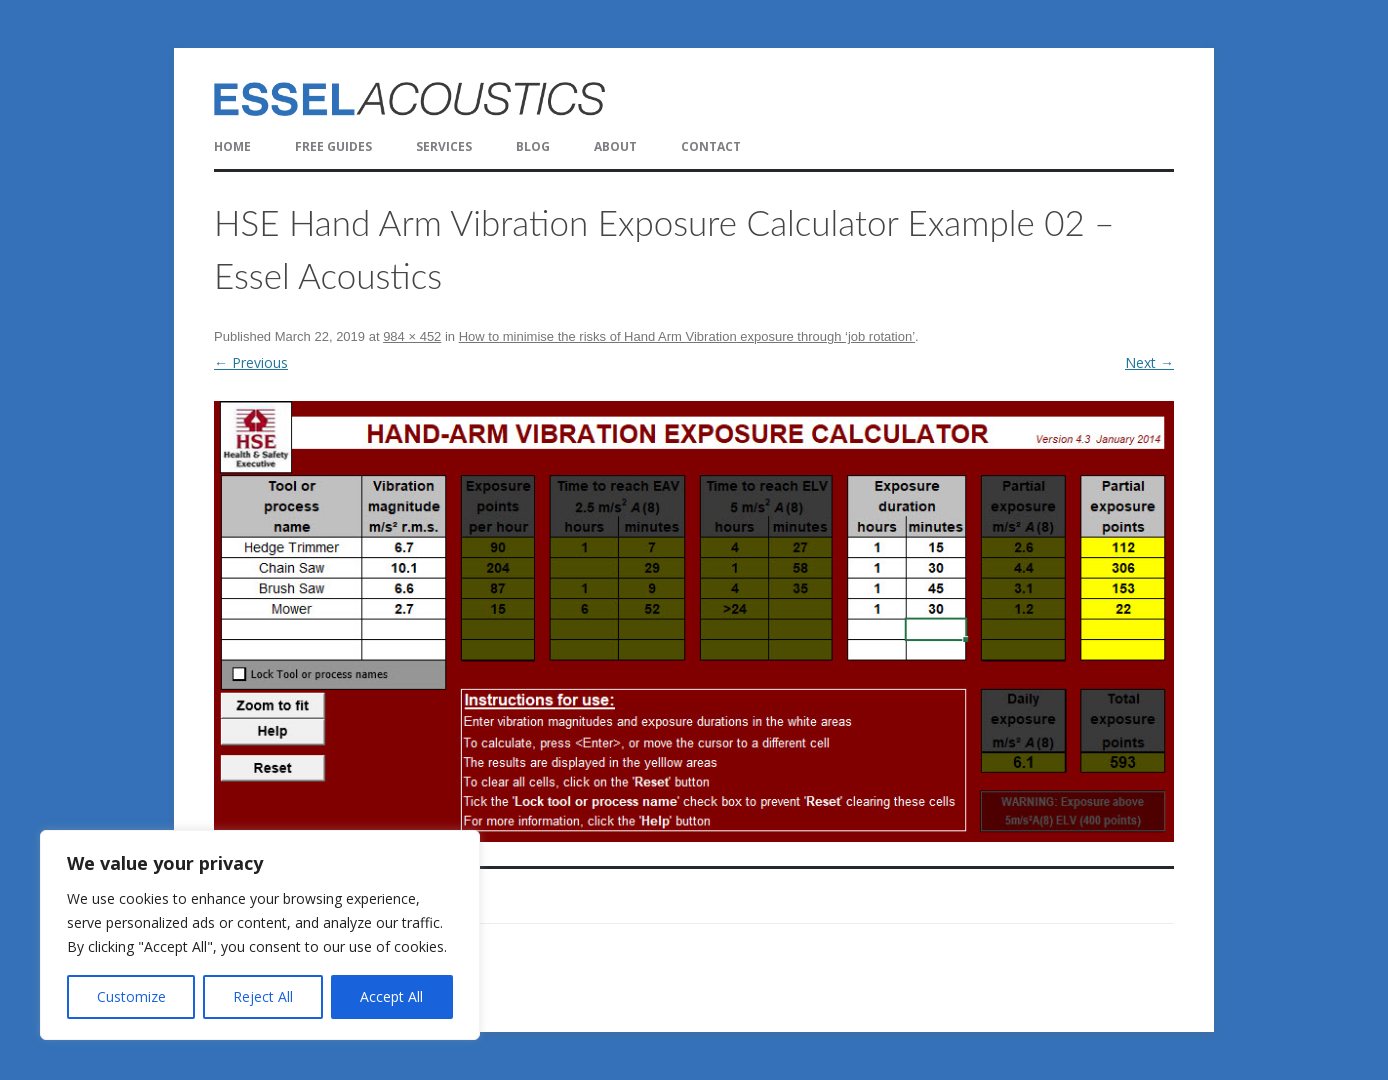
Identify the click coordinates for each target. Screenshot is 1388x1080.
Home (232, 146)
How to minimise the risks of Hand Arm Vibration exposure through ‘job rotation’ (687, 336)
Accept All (391, 996)
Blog (533, 146)
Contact (711, 146)
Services (444, 146)
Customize (131, 996)
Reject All (263, 996)
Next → (1149, 362)
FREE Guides (333, 146)
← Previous (251, 362)
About (615, 146)
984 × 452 (412, 336)
